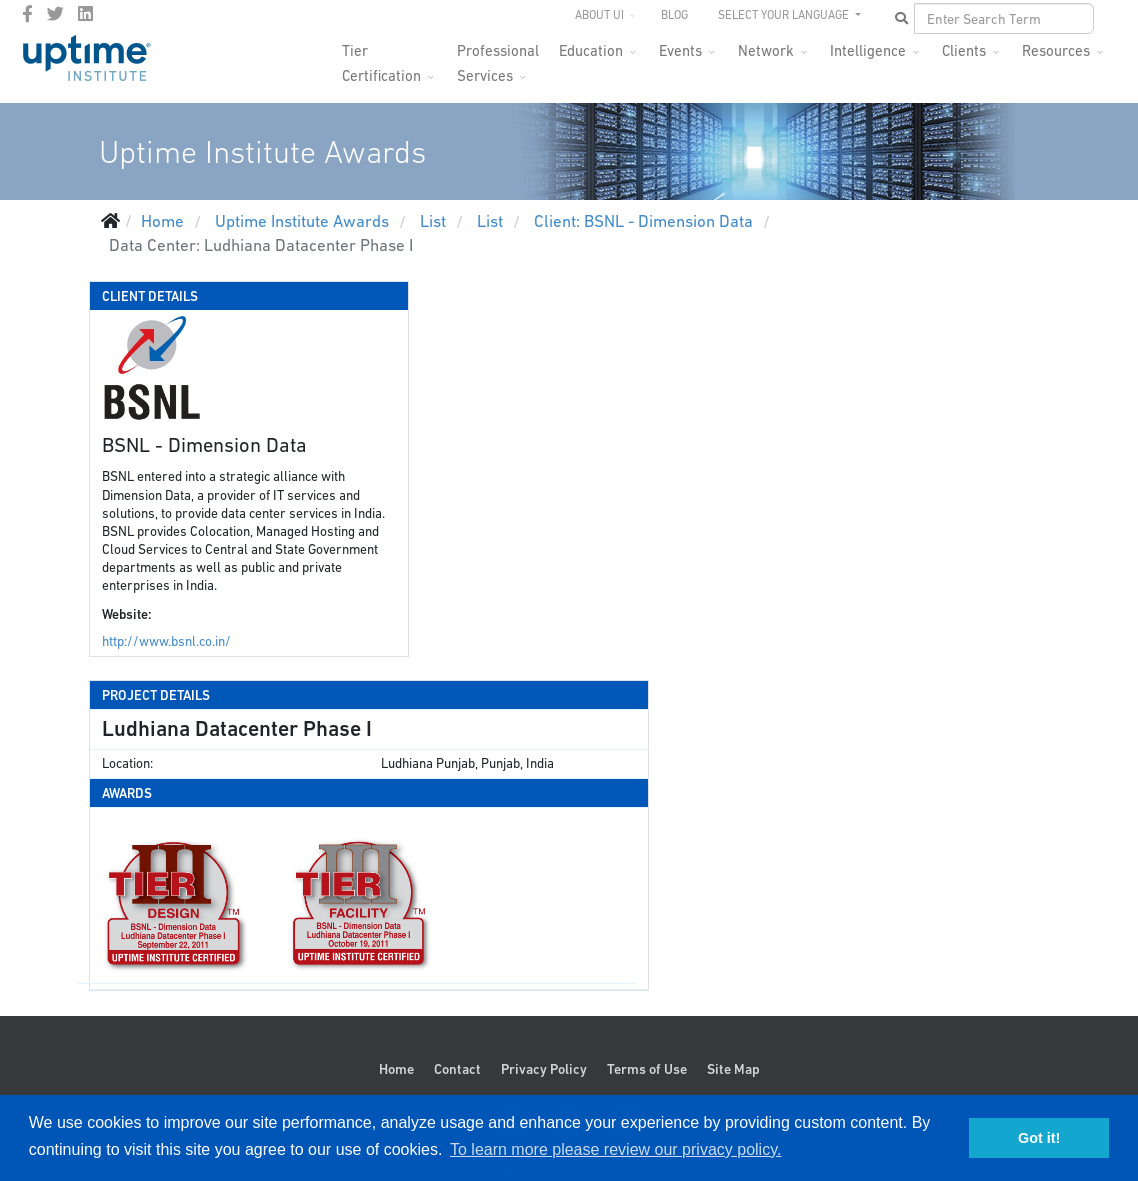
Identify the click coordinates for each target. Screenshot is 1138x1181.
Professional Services (498, 56)
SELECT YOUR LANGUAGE (785, 15)
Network (766, 50)
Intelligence (868, 50)
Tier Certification (381, 56)
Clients (964, 50)
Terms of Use (647, 1069)
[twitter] (55, 14)
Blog (674, 15)
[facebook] (27, 14)
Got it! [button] (1039, 1138)
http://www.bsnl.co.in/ (166, 641)
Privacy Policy (544, 1069)
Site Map (733, 1069)
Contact (457, 1069)
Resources (1056, 50)
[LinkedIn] (85, 14)
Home (396, 1069)
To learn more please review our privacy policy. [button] (615, 1149)
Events (680, 50)
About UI (599, 15)
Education (591, 50)
